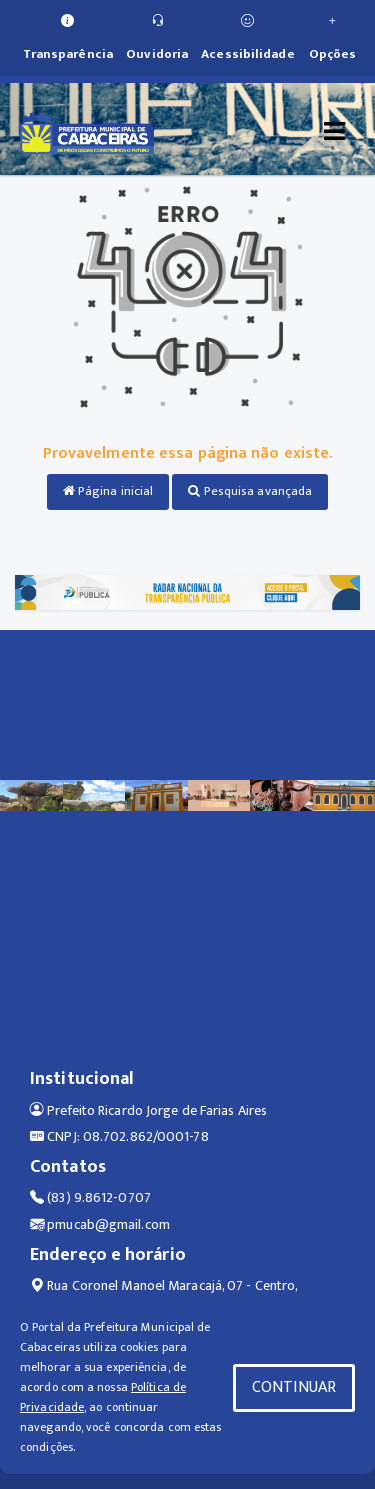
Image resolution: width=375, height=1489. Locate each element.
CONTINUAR (294, 1387)
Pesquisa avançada (250, 491)
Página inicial (108, 491)
